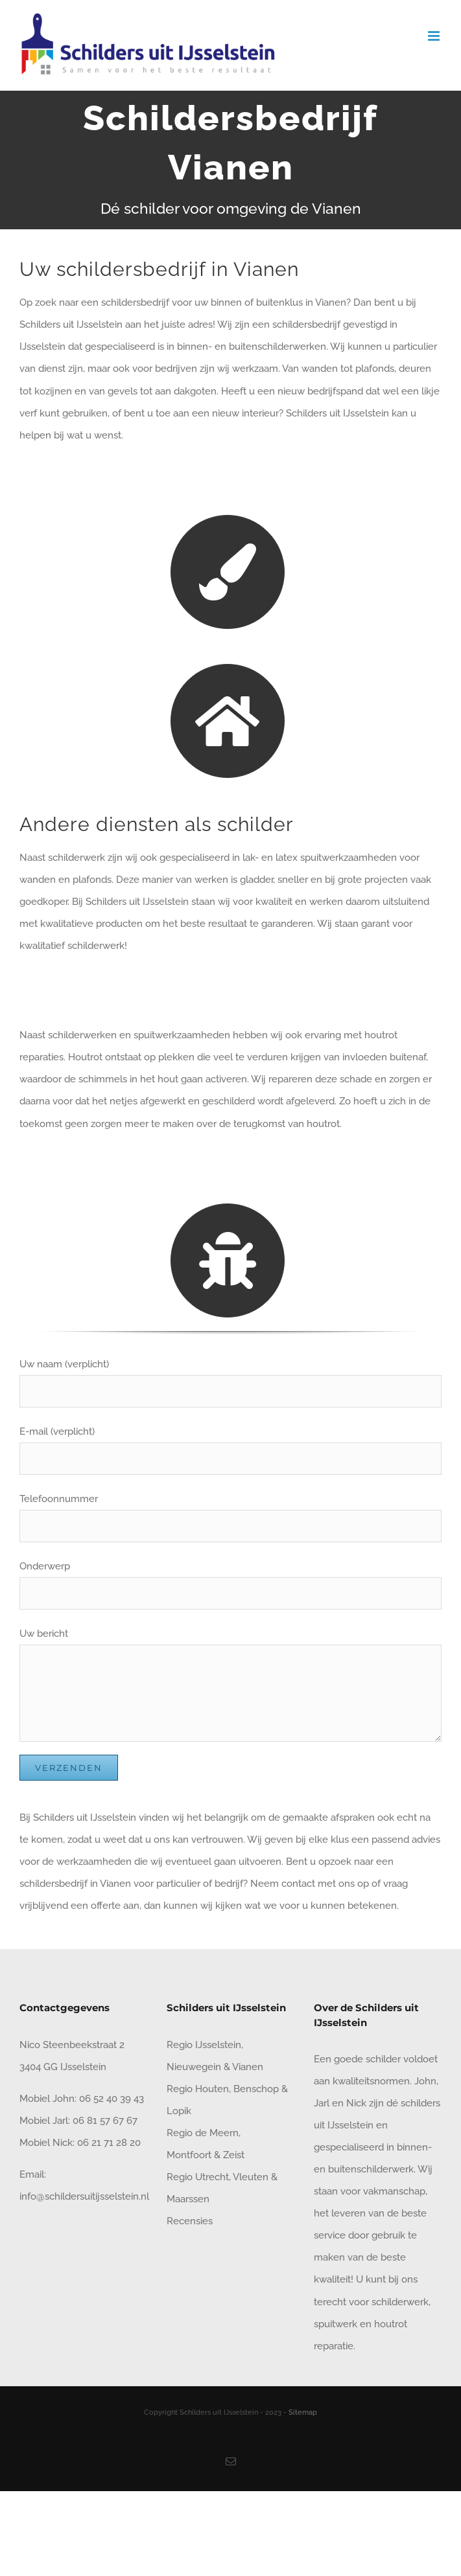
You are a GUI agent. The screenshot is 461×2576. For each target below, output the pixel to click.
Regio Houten (198, 2089)
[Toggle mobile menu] (435, 36)
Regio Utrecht (198, 2177)
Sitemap (303, 2412)
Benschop (256, 2089)
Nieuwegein (194, 2067)
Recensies (190, 2221)
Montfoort (189, 2155)
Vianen (247, 2067)
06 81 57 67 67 (105, 2120)
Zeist (233, 2155)
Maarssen (188, 2199)
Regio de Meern (203, 2133)
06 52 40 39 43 (110, 2098)
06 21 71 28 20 (109, 2143)
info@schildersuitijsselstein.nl (84, 2196)
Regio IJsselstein (204, 2045)
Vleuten (250, 2177)
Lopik (179, 2111)
